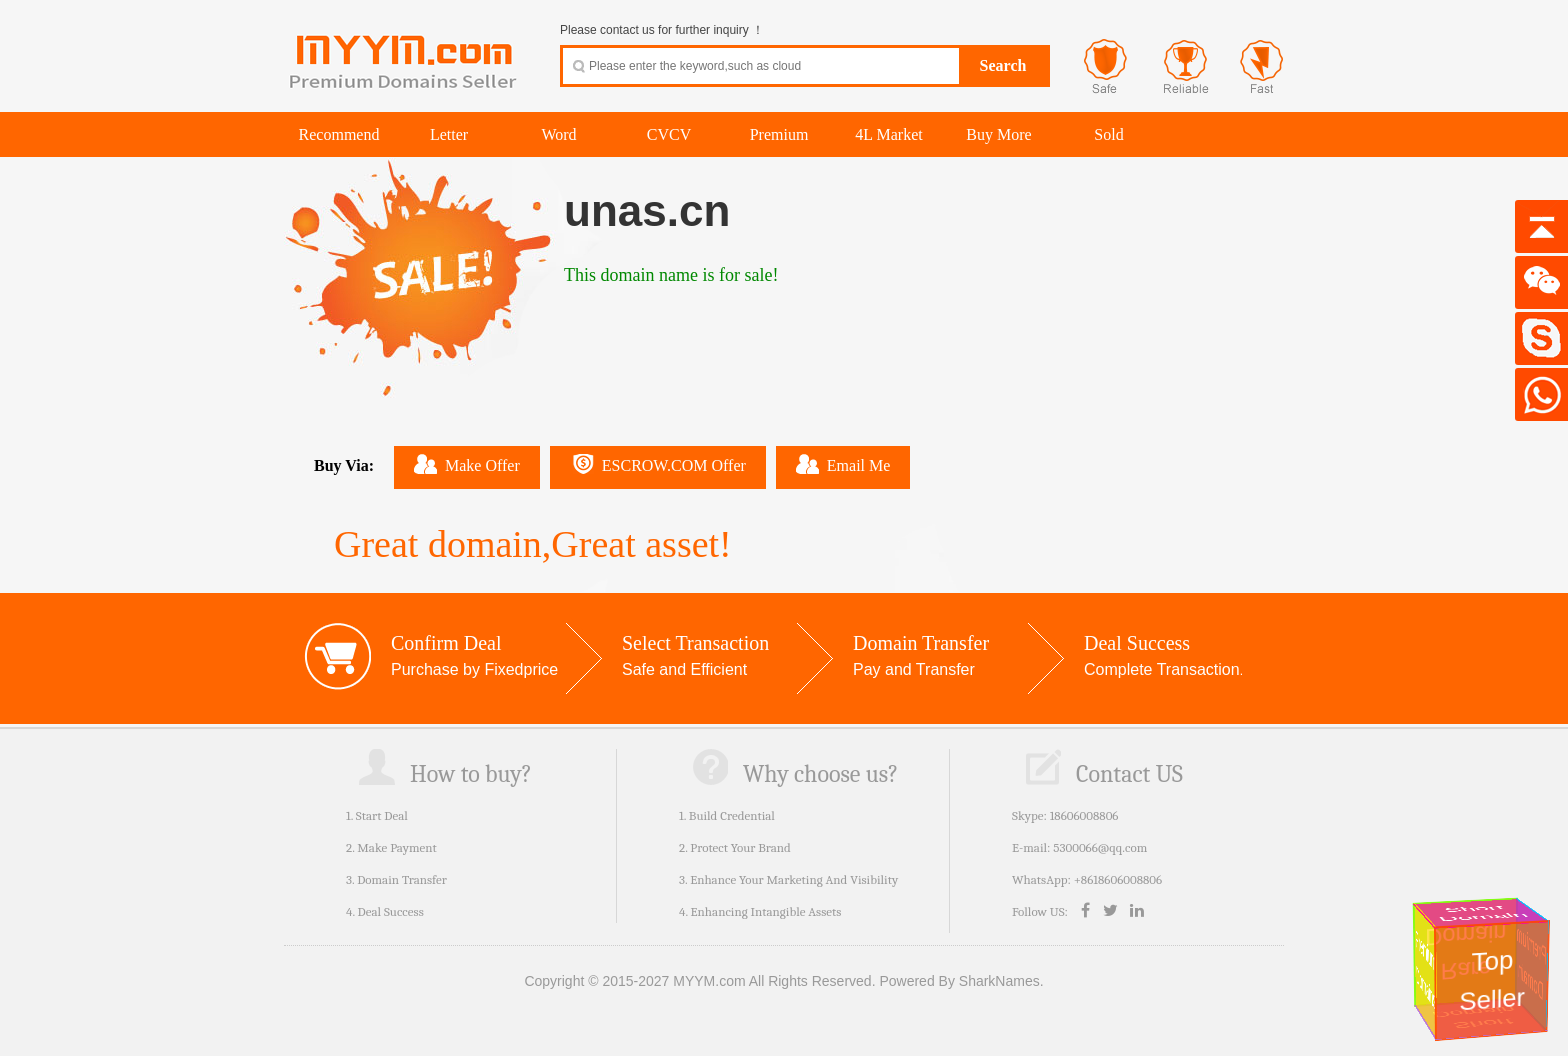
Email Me (843, 464)
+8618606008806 (1118, 879)
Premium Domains (1424, 969)
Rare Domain (1469, 952)
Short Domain (1483, 913)
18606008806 (1084, 815)
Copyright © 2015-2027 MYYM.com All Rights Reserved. (699, 981)
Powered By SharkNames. (961, 981)
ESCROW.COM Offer (658, 464)
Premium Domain (1532, 963)
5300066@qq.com (1100, 847)
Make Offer (467, 464)
